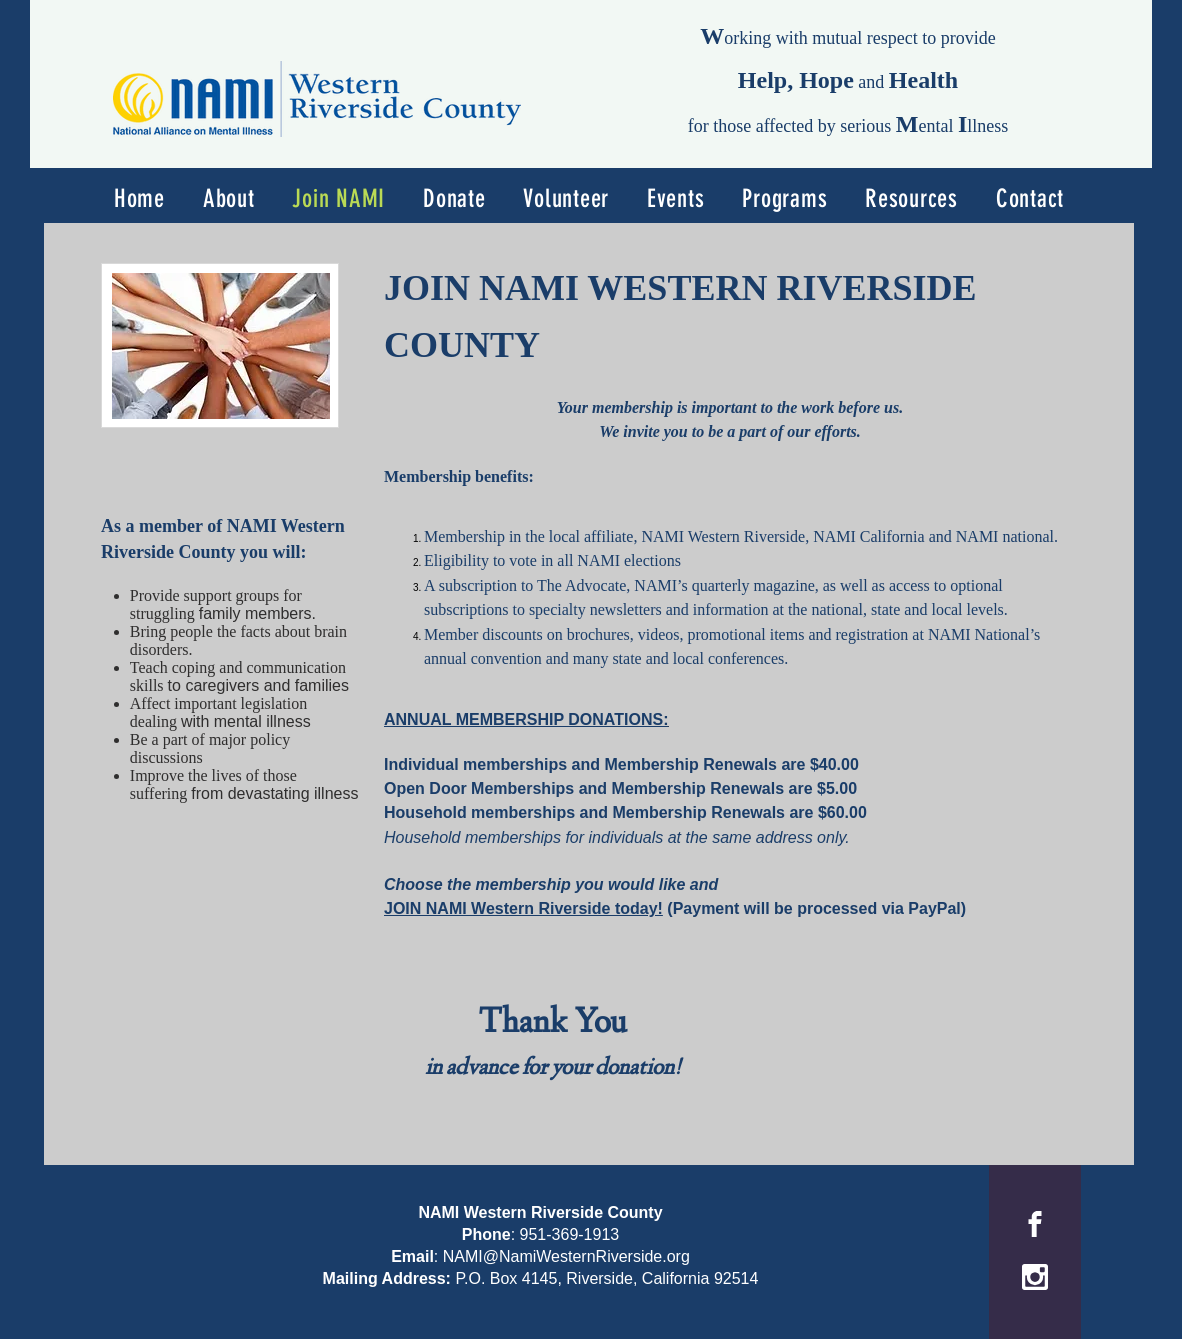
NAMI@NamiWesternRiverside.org (566, 1256)
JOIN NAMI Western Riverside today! (523, 908)
